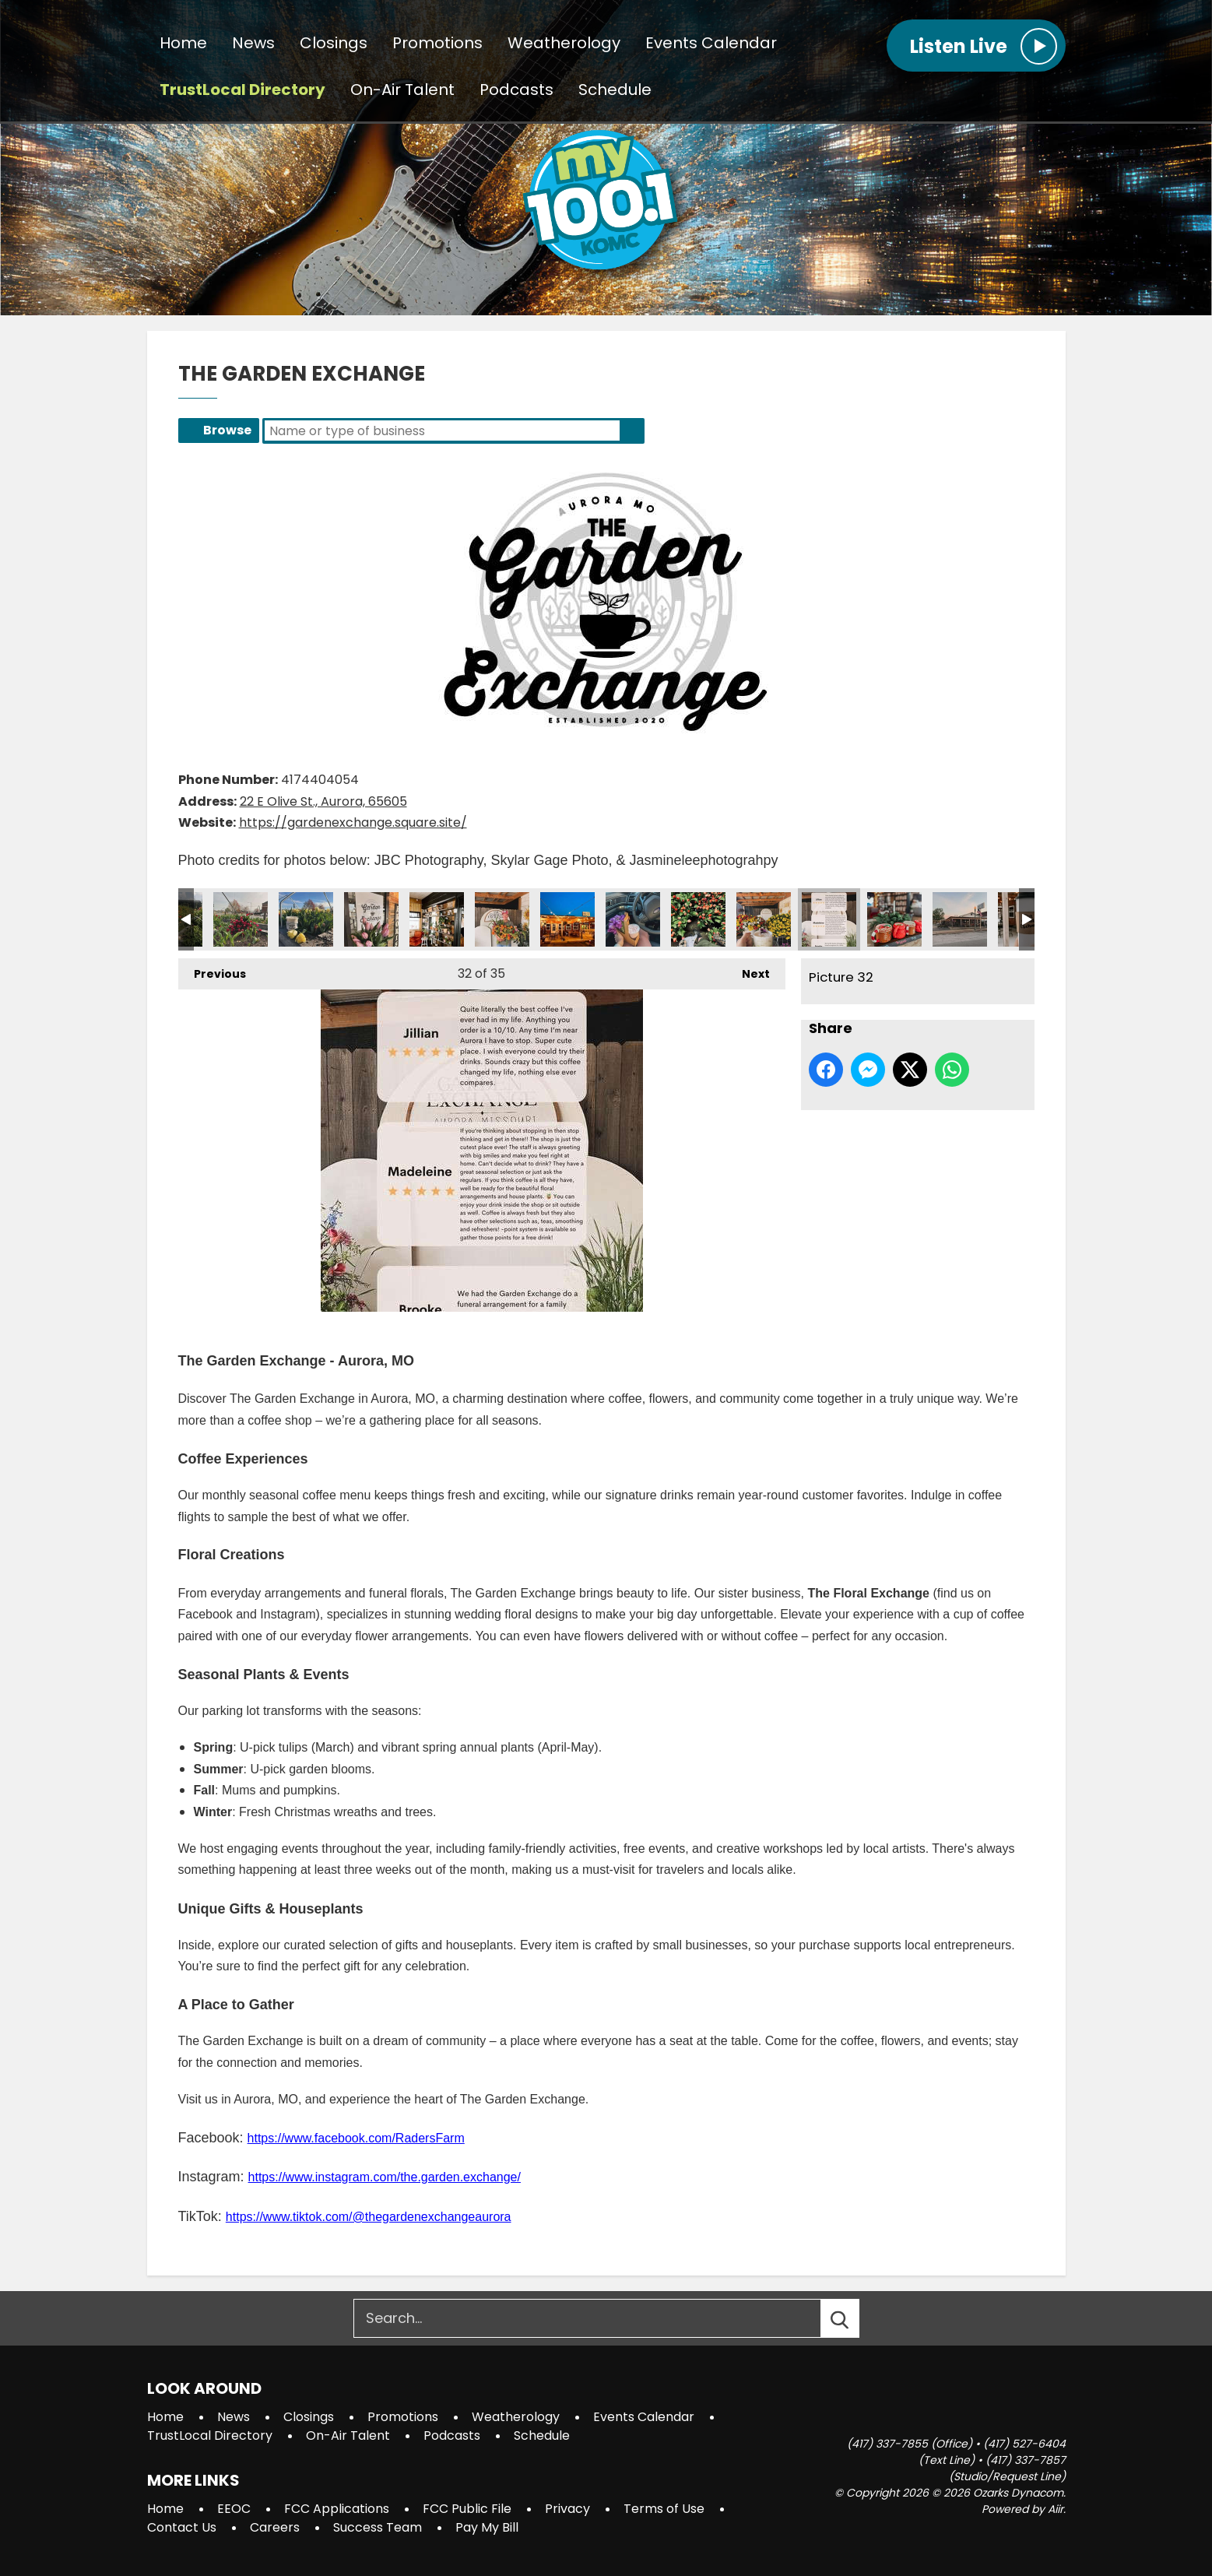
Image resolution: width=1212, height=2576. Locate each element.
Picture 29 (633, 919)
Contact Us (181, 2527)
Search (632, 430)
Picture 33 (894, 919)
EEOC (234, 2509)
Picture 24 (306, 919)
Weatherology (564, 43)
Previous (212, 970)
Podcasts (516, 90)
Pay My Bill (486, 2527)
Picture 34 (960, 919)
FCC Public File (467, 2509)
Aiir (1055, 2509)
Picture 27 (502, 919)
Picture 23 (240, 919)
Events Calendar (711, 43)
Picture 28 (567, 919)
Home (183, 43)
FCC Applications (336, 2509)
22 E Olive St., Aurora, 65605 (323, 801)
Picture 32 (829, 919)
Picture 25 (371, 919)
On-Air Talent (402, 90)
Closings (333, 43)
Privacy (567, 2509)
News (253, 43)
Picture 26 (436, 919)
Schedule (615, 90)
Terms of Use (664, 2509)
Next (748, 970)
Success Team (377, 2527)
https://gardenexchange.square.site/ (353, 822)
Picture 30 (698, 919)
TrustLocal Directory (242, 90)
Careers (275, 2527)
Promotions (437, 43)
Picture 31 (763, 919)
